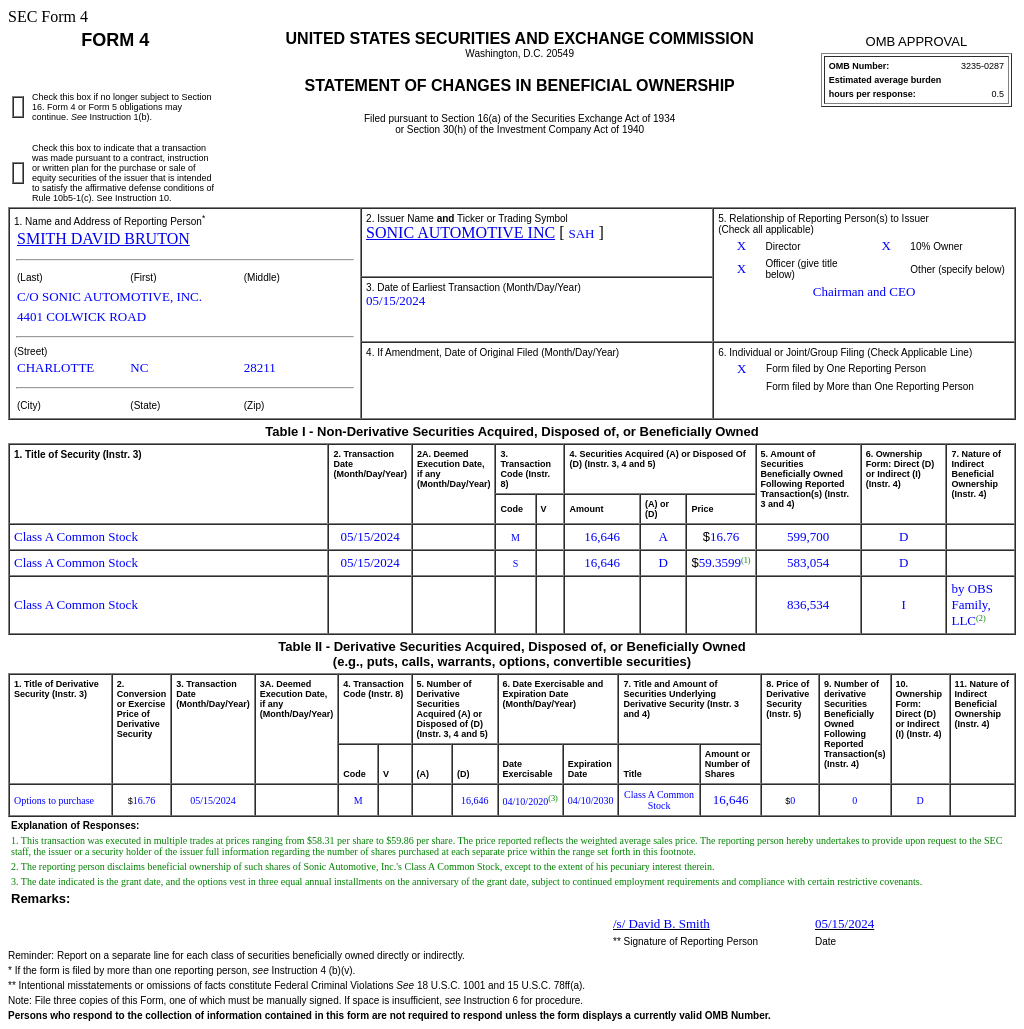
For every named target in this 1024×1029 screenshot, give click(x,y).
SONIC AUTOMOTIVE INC (460, 232)
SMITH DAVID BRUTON (103, 238)
